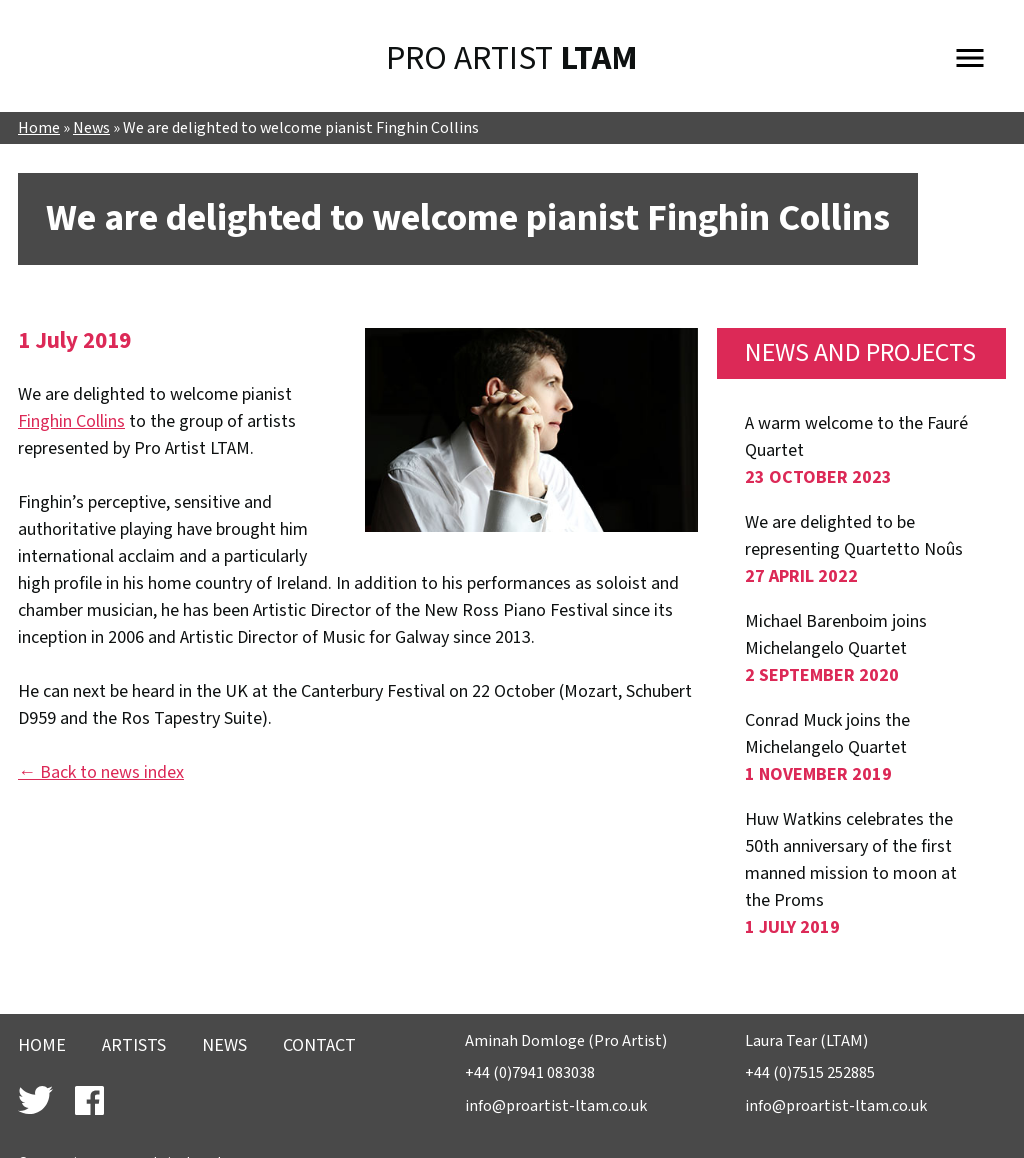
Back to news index (112, 772)
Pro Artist (512, 59)
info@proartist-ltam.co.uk (556, 1106)
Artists (134, 1045)
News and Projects (860, 353)
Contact (319, 1045)
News (91, 128)
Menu (970, 54)
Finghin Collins (71, 421)
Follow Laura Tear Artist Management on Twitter (35, 1100)
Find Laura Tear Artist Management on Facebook (89, 1100)
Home (39, 128)
